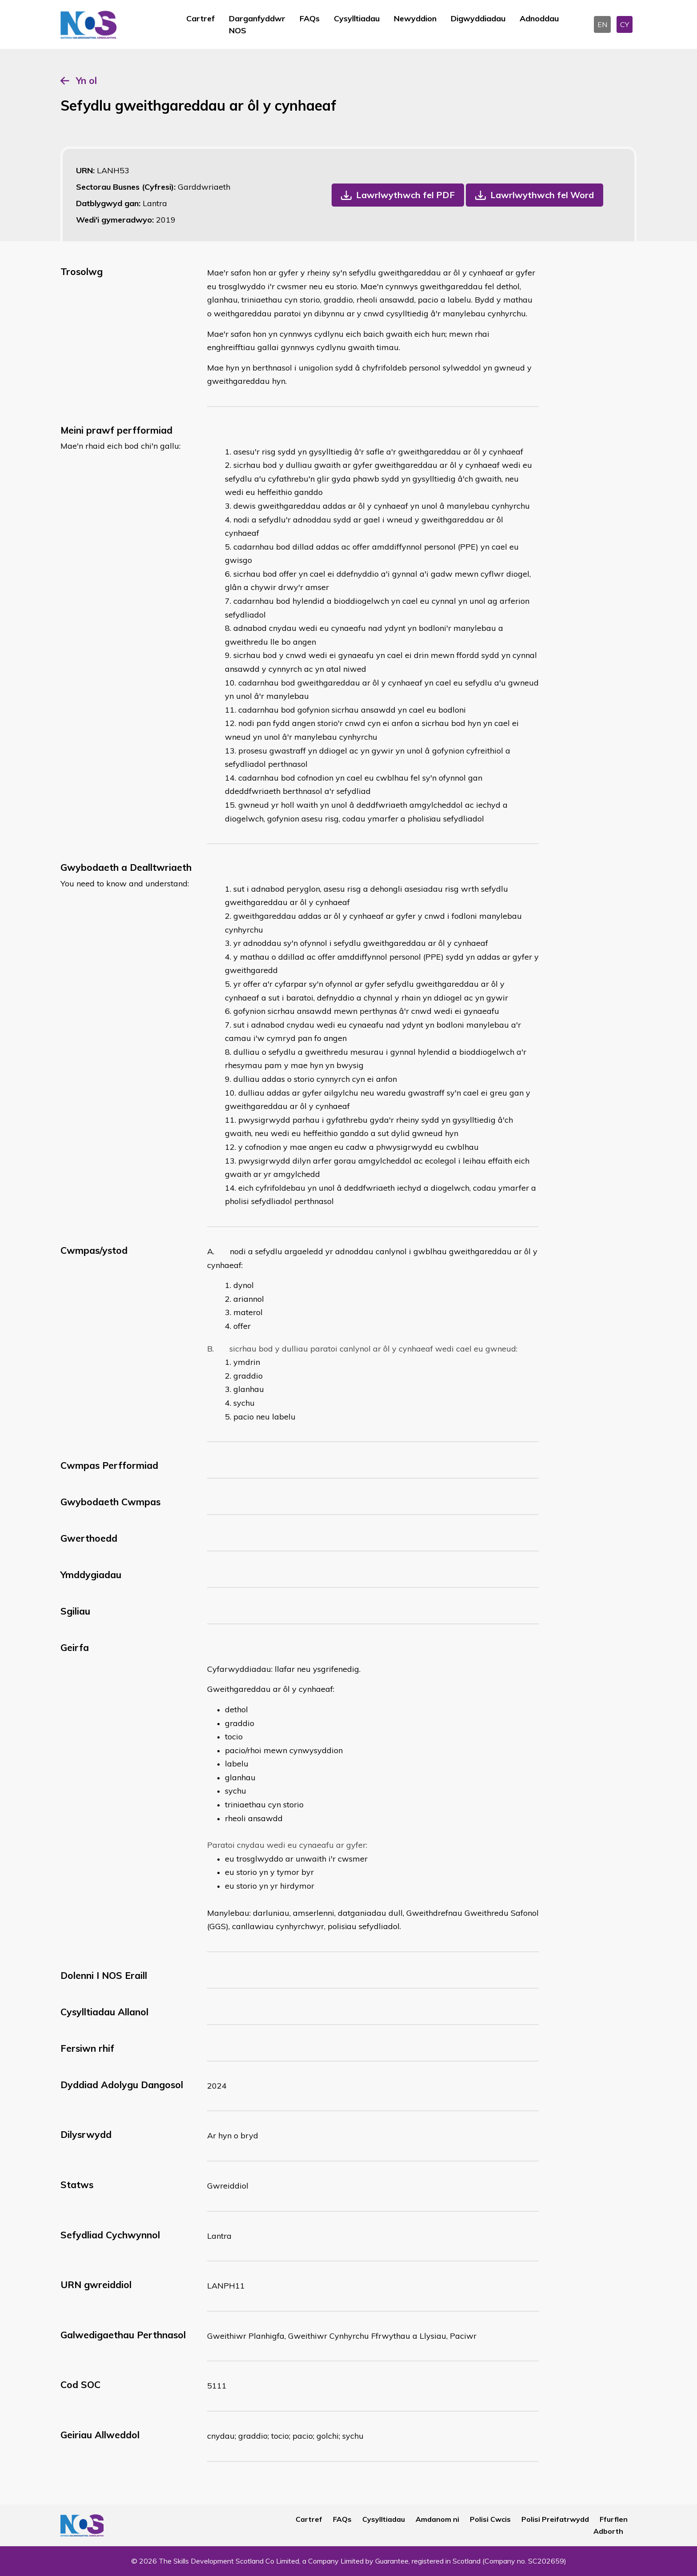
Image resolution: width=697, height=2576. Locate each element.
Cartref (200, 18)
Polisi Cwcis (490, 2519)
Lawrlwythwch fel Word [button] (542, 194)
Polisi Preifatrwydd (555, 2519)
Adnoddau (539, 18)
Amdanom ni (437, 2519)
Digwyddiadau (478, 18)
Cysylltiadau (357, 18)
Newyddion (415, 18)
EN (602, 24)
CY (624, 24)
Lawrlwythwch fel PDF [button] (405, 194)
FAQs (310, 18)
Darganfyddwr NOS (257, 24)
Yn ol (86, 80)
